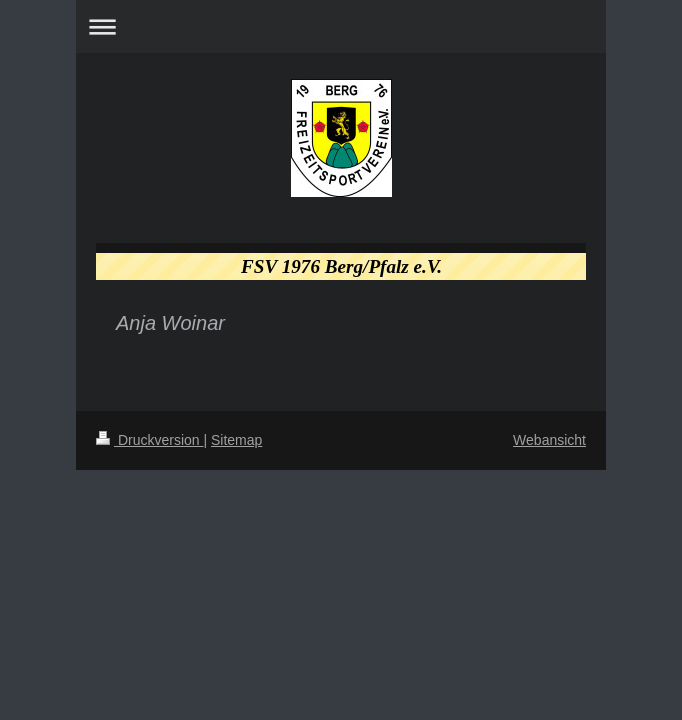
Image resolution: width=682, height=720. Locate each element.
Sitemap (236, 440)
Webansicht (549, 440)
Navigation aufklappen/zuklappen (341, 26)
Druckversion (149, 440)
